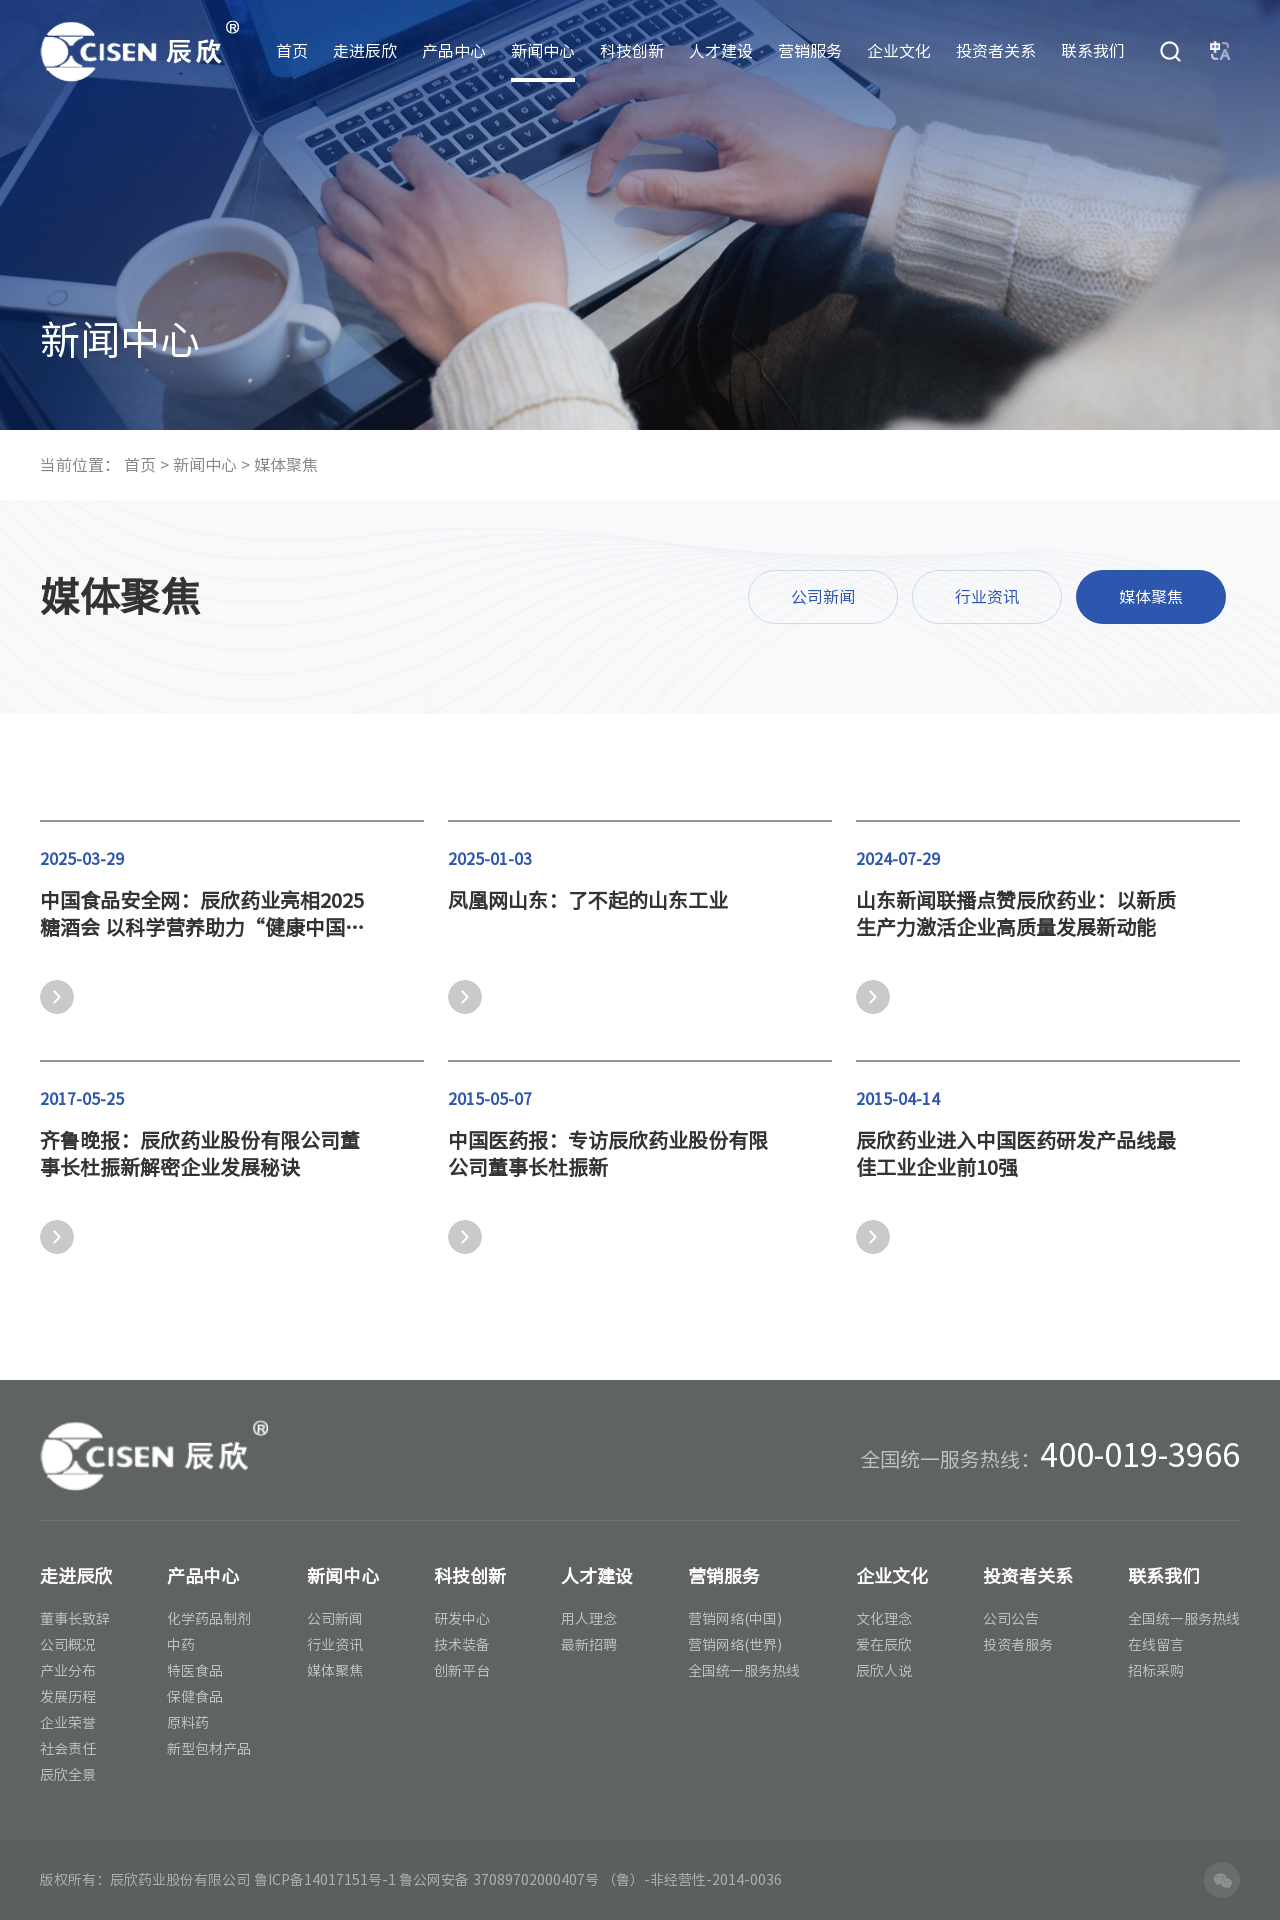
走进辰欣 (365, 51)
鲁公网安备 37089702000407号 (499, 1880)
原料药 (188, 1723)
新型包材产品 (209, 1749)
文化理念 (884, 1619)
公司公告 (1011, 1619)
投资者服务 (1018, 1645)
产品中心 (454, 51)
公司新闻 (823, 597)
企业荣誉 (68, 1723)
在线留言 (1156, 1645)
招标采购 (1156, 1671)
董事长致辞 (75, 1619)
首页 (292, 51)
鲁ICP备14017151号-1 (325, 1880)
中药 (181, 1645)
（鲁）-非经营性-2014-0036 (692, 1880)
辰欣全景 (68, 1775)
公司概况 (68, 1645)
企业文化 (899, 51)
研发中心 (462, 1619)
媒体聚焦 (286, 465)
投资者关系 (996, 51)
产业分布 (68, 1671)
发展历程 (68, 1697)
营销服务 (810, 51)
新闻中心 (543, 51)
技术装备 (462, 1645)
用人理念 (589, 1619)
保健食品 (195, 1697)
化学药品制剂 (209, 1619)
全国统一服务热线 (744, 1671)
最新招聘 (589, 1645)
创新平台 (462, 1671)
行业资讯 (987, 597)
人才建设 (721, 51)
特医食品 (195, 1671)
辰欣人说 (884, 1671)
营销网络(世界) (735, 1645)
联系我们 (1093, 51)
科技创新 (632, 51)
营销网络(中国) (735, 1619)
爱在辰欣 (884, 1645)
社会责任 (68, 1749)
